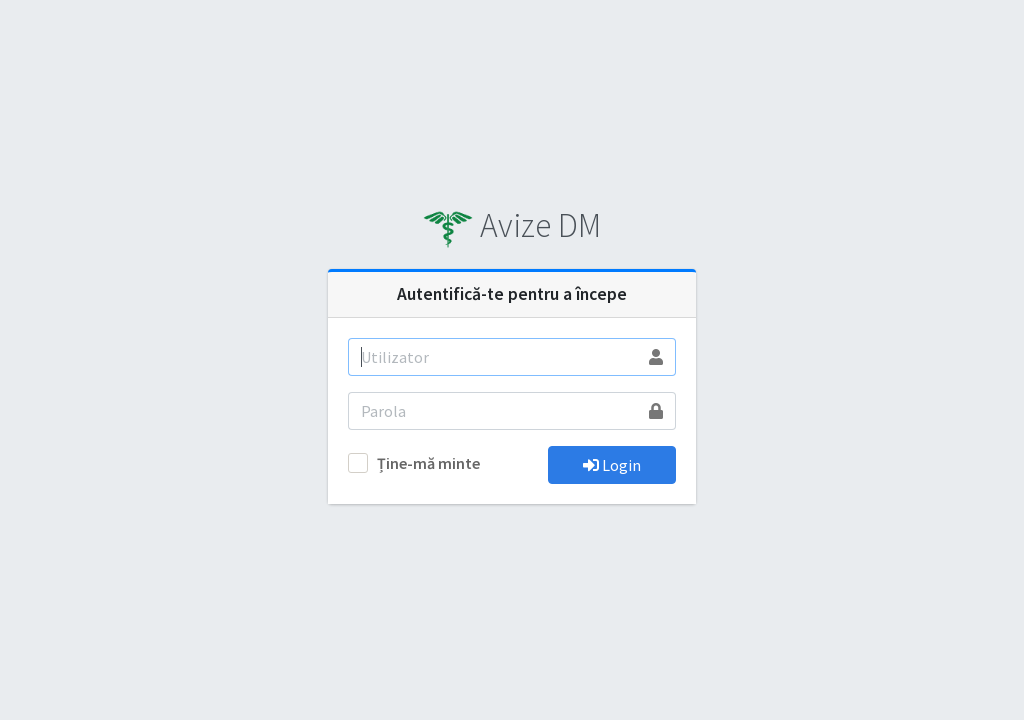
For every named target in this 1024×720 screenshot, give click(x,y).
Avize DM (512, 225)
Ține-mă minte (428, 463)
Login (612, 465)
